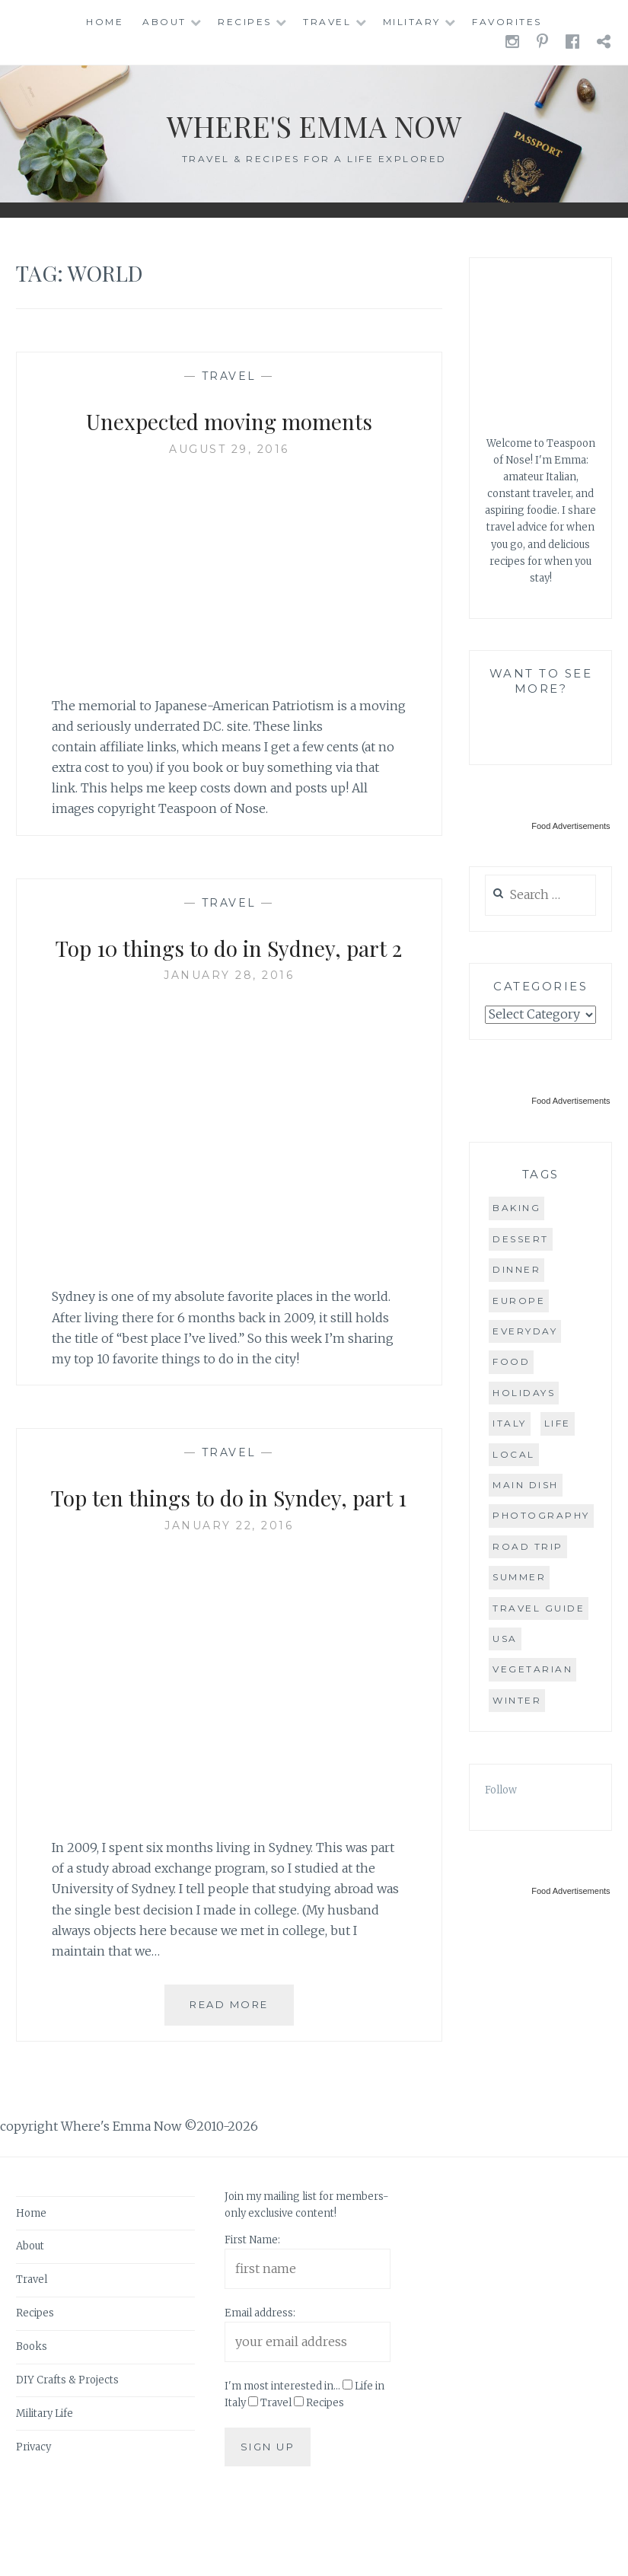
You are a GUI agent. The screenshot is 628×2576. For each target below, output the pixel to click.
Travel (327, 21)
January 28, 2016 (229, 1011)
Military (412, 21)
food (511, 1361)
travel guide (539, 1608)
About (164, 21)
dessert (521, 1239)
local (514, 1454)
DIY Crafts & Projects (67, 2451)
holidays (524, 1392)
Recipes (245, 21)
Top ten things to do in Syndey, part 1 (229, 1549)
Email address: (260, 2384)
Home (104, 21)
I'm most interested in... (282, 2457)
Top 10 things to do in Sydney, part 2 (229, 963)
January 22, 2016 (228, 1596)
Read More (242, 2082)
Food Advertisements (570, 826)
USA (505, 1638)
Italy (510, 1423)
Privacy (33, 2517)
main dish (526, 1484)
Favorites (507, 21)
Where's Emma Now (314, 122)
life (557, 1423)
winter (517, 1700)
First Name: (252, 2311)
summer (519, 1577)
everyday (525, 1331)
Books (31, 2418)
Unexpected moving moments (229, 418)
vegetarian (532, 1669)
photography (541, 1515)
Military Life (44, 2484)
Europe (519, 1300)
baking (516, 1207)
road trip (528, 1546)
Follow (501, 1790)
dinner (516, 1269)
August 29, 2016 (229, 449)
